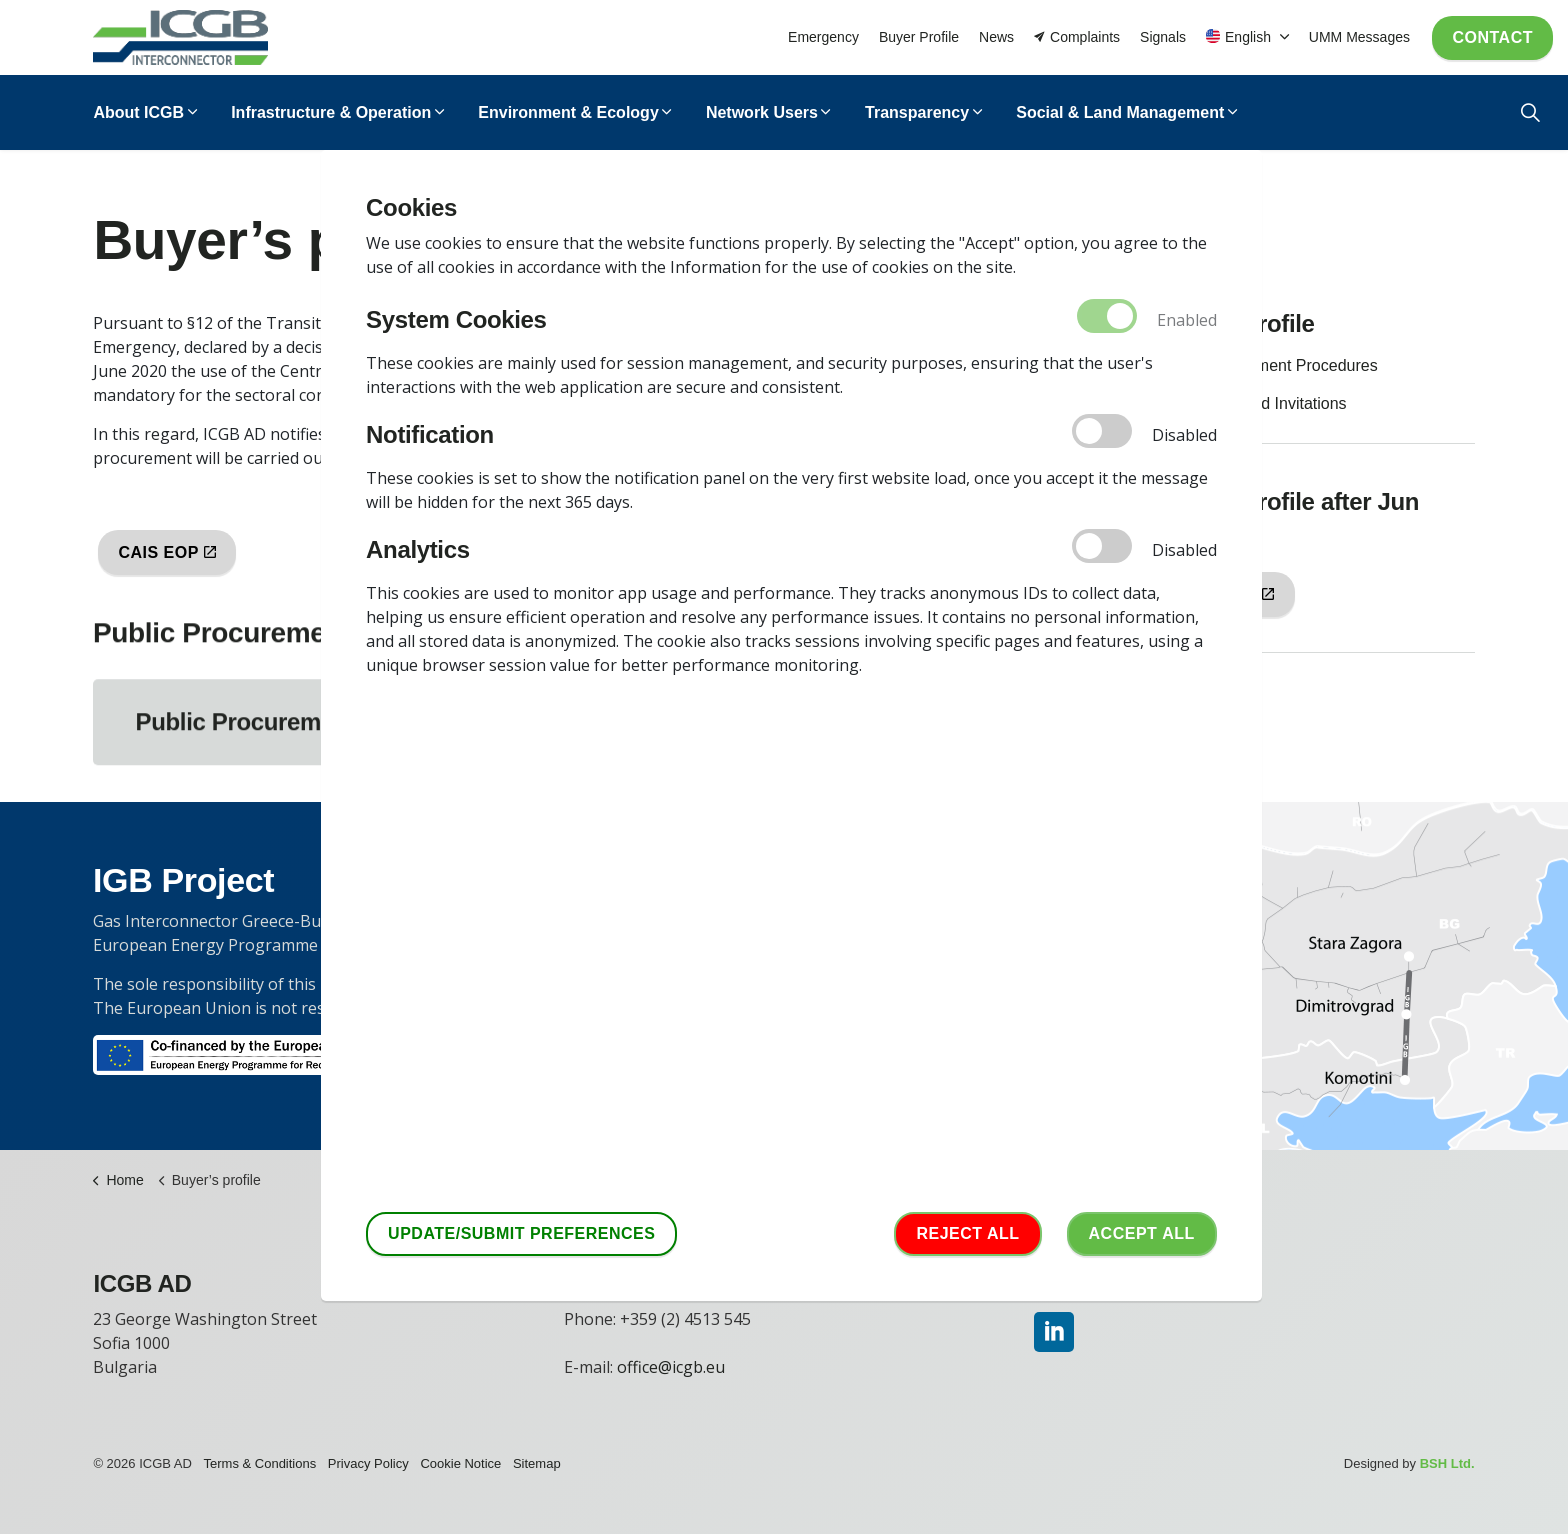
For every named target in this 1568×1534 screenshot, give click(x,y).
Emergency (823, 37)
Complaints (1077, 37)
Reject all (967, 1234)
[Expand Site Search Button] (1530, 112)
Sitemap (537, 1463)
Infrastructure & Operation (331, 112)
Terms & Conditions (260, 1463)
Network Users (762, 112)
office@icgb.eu (671, 1367)
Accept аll (1142, 1234)
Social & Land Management (1120, 112)
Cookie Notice (460, 1463)
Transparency (917, 112)
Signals (1163, 37)
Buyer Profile (919, 37)
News (996, 37)
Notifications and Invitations (1249, 403)
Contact (1492, 38)
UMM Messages (1359, 37)
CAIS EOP (167, 552)
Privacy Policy (368, 1463)
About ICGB (138, 112)
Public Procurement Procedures (1265, 365)
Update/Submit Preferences (521, 1234)
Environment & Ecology (568, 112)
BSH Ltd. (1447, 1463)
